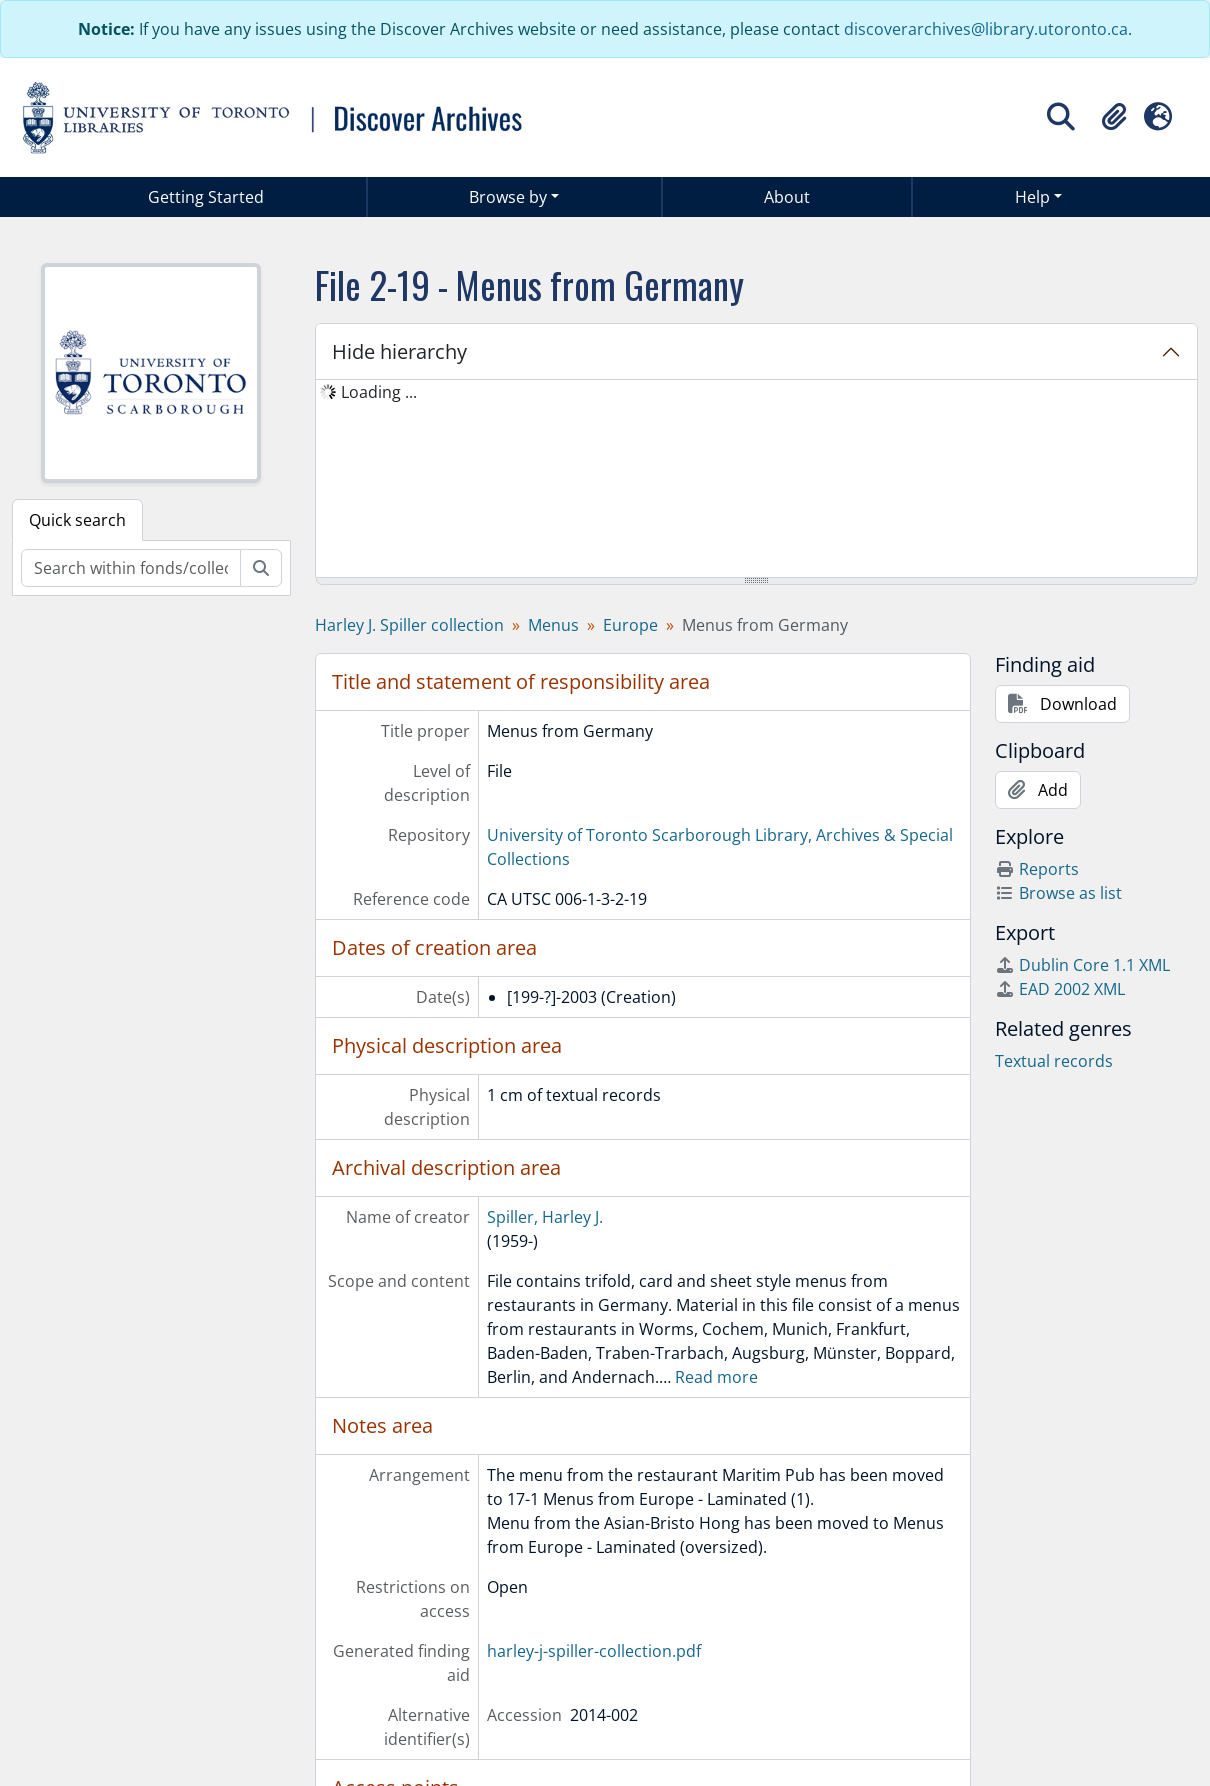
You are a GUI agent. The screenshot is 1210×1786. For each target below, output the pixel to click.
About (787, 197)
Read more (716, 1377)
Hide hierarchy (399, 351)
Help (1032, 197)
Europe (630, 625)
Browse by (508, 197)
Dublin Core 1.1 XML (1082, 965)
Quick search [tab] (77, 520)
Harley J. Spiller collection (409, 625)
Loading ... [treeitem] (379, 392)
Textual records (1054, 1061)
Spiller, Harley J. (545, 1217)
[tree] (757, 480)
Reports (1037, 869)
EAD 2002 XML (1060, 989)
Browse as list (1058, 893)
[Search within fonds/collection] (131, 568)
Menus (553, 625)
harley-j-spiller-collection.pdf (594, 1651)
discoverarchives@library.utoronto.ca (986, 29)
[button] (1114, 117)
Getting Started (206, 197)
